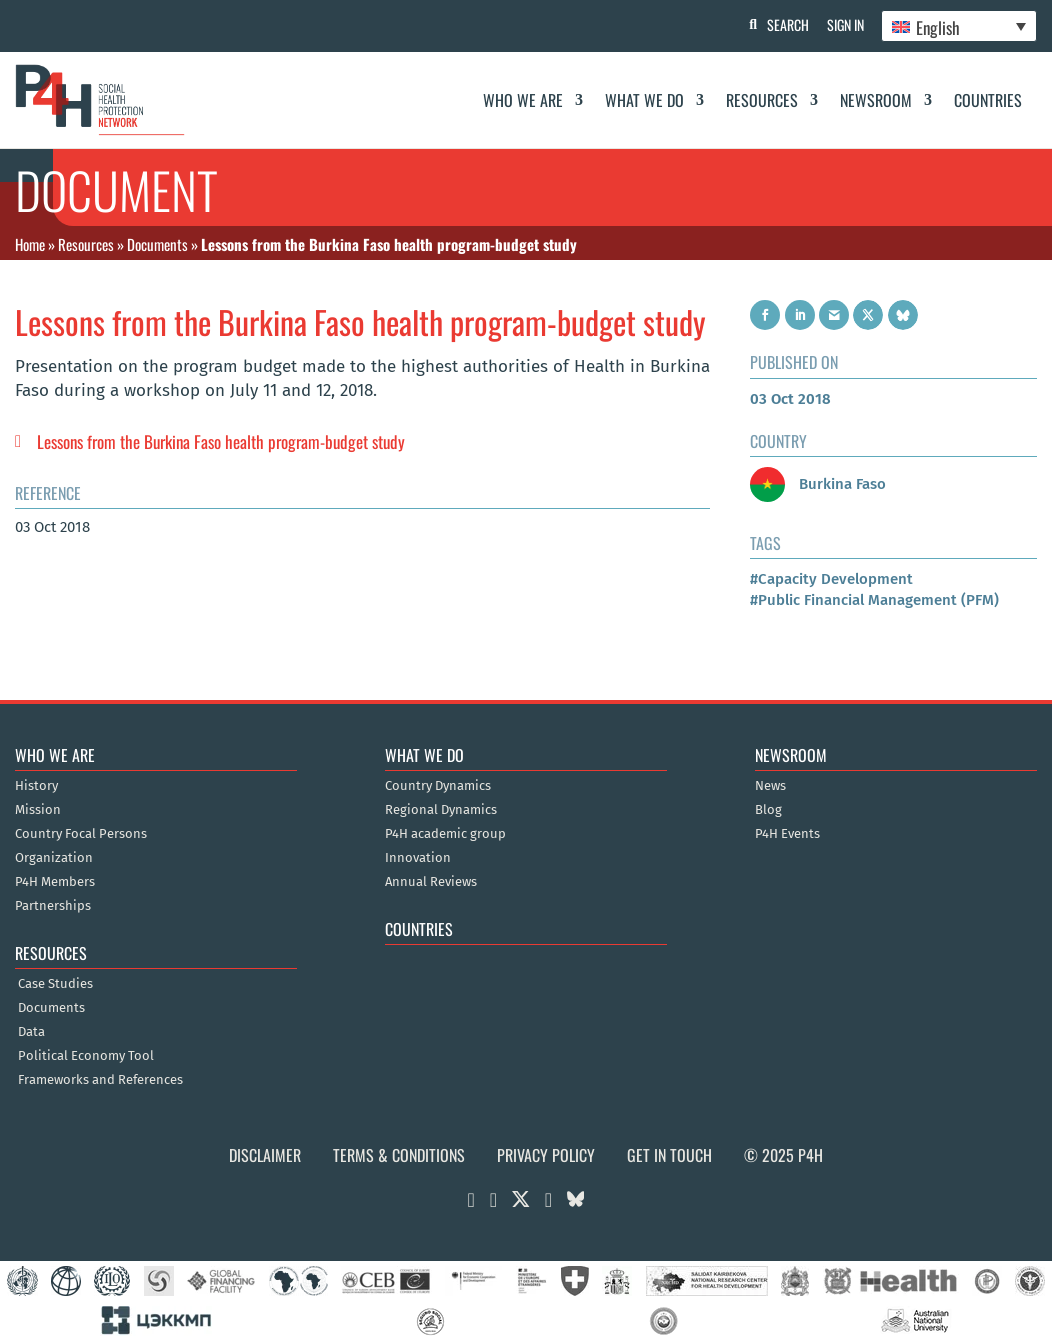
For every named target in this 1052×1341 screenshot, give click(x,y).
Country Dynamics (438, 786)
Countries (988, 100)
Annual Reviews (431, 882)
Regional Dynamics (441, 810)
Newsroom (876, 100)
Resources (762, 100)
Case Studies (55, 984)
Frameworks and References (100, 1080)
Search (783, 24)
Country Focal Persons (81, 834)
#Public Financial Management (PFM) (874, 600)
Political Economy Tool (86, 1056)
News (770, 786)
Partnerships (53, 906)
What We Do (644, 100)
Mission (38, 810)
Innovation (418, 858)
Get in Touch (669, 1155)
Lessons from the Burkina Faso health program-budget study (221, 441)
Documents (157, 244)
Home (30, 244)
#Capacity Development (831, 579)
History (36, 786)
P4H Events (787, 834)
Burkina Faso (818, 484)
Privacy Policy (546, 1155)
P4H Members (55, 882)
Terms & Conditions (399, 1155)
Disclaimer (265, 1155)
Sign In (842, 24)
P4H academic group (445, 834)
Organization (54, 858)
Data (31, 1032)
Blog (768, 810)
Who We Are (523, 100)
